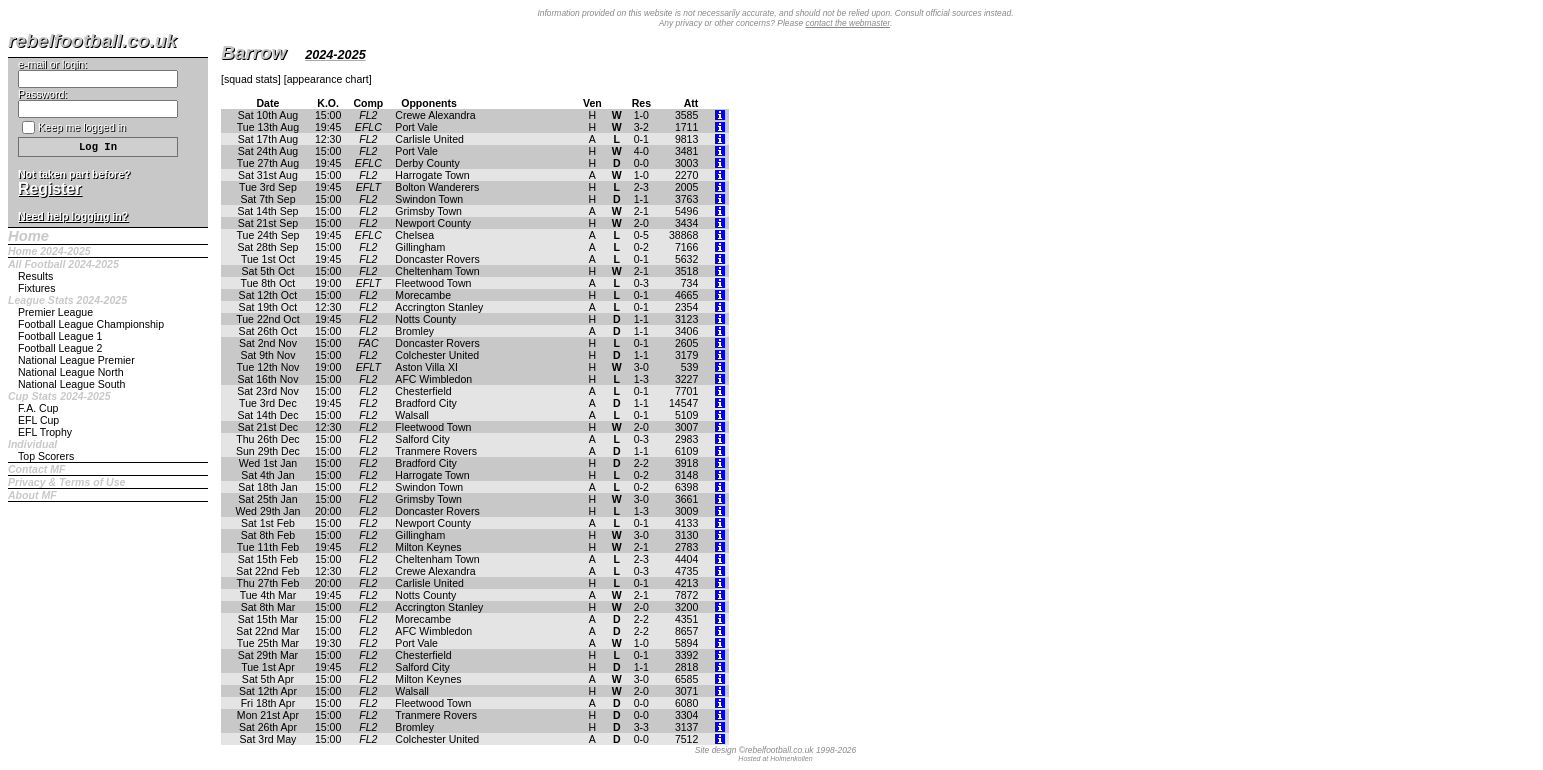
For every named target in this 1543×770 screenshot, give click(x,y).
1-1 (641, 199)
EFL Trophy (45, 432)
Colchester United (437, 355)
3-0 (641, 367)
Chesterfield (423, 391)
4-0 (641, 151)
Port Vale (416, 127)
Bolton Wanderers (437, 187)
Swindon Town (429, 199)
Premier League (55, 312)
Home (28, 236)
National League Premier (76, 360)
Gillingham (420, 247)
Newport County (433, 223)
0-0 (641, 163)
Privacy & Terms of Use (66, 482)
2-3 (641, 187)
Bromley (414, 331)
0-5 (641, 235)
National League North (71, 372)
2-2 (641, 463)
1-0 (641, 115)
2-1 (641, 211)
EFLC (368, 127)
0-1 (641, 139)
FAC (368, 343)
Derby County (427, 163)
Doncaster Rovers (437, 259)
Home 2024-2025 (49, 251)
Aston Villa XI (426, 367)
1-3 (641, 379)
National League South (71, 384)
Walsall (412, 415)
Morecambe (423, 295)
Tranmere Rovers (436, 451)
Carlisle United (429, 139)
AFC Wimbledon (433, 379)
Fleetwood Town (433, 283)
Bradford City (426, 403)
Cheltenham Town (437, 271)
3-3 (641, 727)
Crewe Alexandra (435, 115)
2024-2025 (335, 55)
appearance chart (328, 79)
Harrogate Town (432, 175)
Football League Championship (91, 324)
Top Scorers (46, 456)
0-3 (641, 283)
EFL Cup (38, 420)
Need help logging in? (73, 216)
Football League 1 (60, 336)
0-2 (641, 247)
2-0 (641, 223)
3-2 (641, 127)
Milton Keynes (428, 547)
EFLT (368, 187)
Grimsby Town (428, 211)
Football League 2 (60, 348)
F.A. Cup (38, 408)
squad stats (251, 79)
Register (49, 188)
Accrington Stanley (439, 307)
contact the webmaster (847, 23)
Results (35, 276)
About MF (32, 495)
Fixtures (37, 288)
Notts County (425, 319)
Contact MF (36, 469)
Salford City (422, 439)
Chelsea (414, 235)
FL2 (368, 115)
